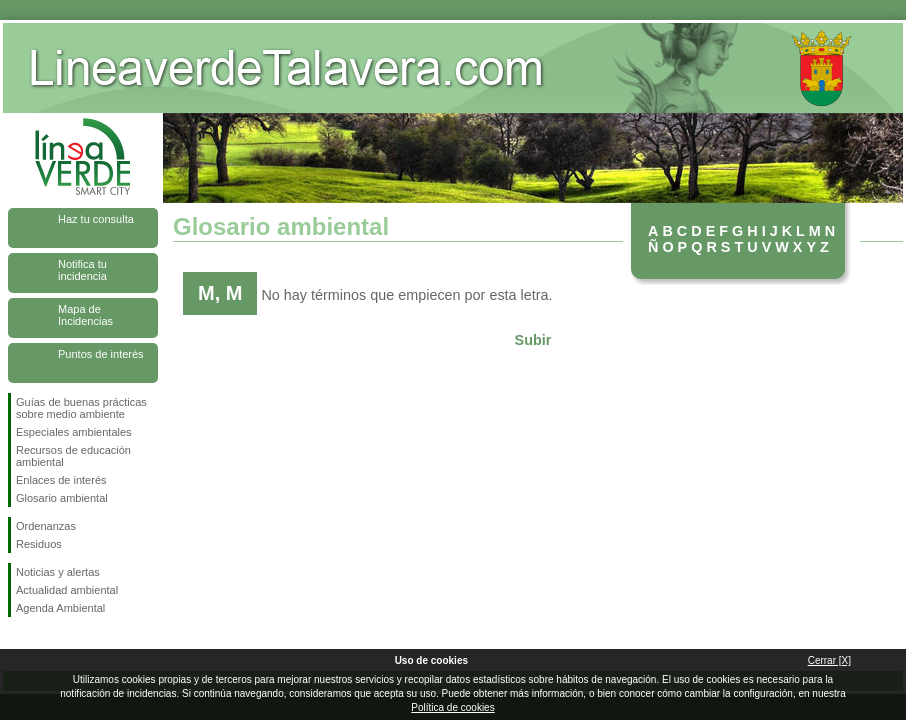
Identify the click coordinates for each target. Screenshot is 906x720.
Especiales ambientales (74, 432)
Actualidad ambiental (67, 590)
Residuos (39, 544)
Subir (533, 340)
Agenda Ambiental (60, 608)
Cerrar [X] (829, 660)
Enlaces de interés (61, 480)
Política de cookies (452, 707)
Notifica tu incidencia (82, 270)
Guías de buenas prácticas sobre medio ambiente (81, 408)
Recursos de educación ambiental (73, 456)
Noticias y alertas (58, 572)
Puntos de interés (101, 354)
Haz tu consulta (96, 219)
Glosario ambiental (62, 498)
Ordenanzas (46, 526)
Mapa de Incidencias (85, 315)
